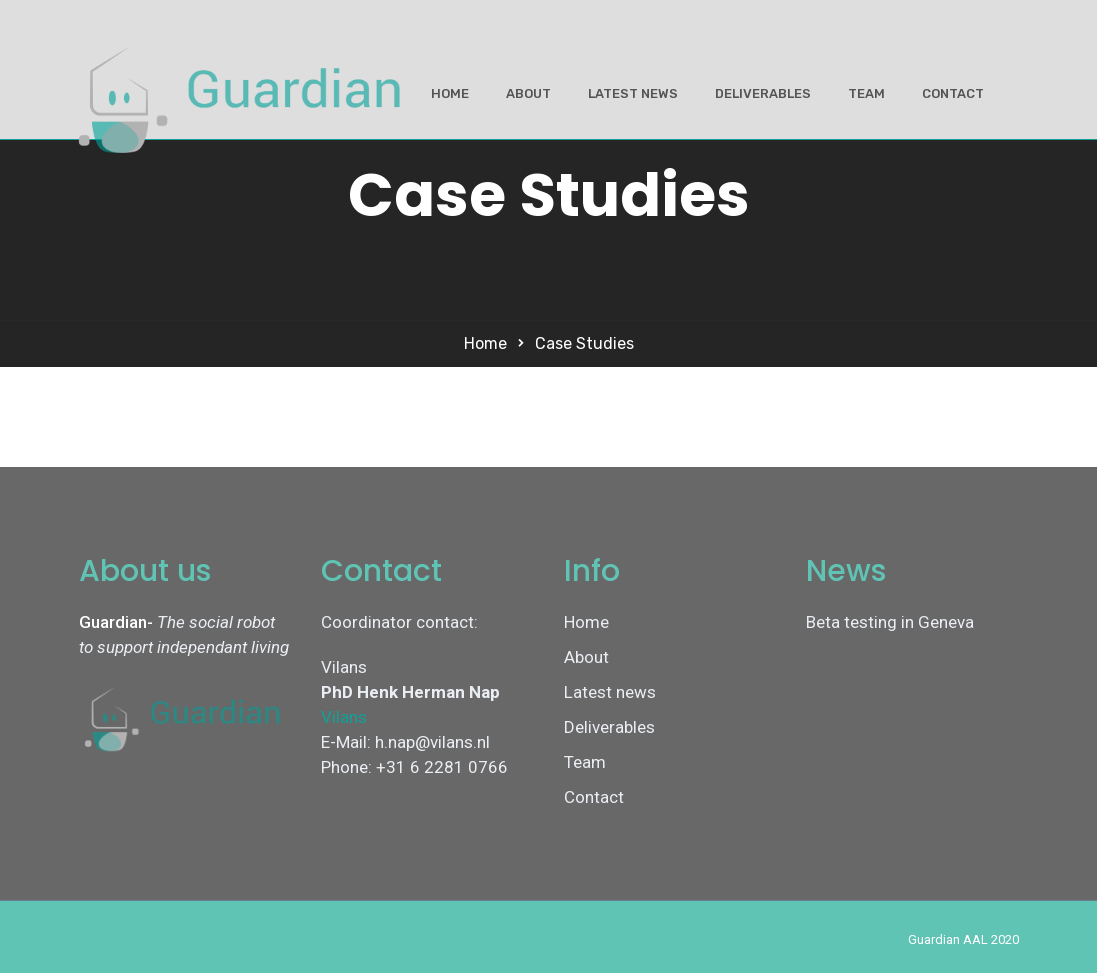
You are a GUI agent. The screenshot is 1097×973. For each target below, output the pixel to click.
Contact (953, 93)
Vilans (344, 717)
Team (866, 93)
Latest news (633, 93)
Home (450, 93)
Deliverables (763, 93)
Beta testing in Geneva (890, 622)
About (528, 93)
